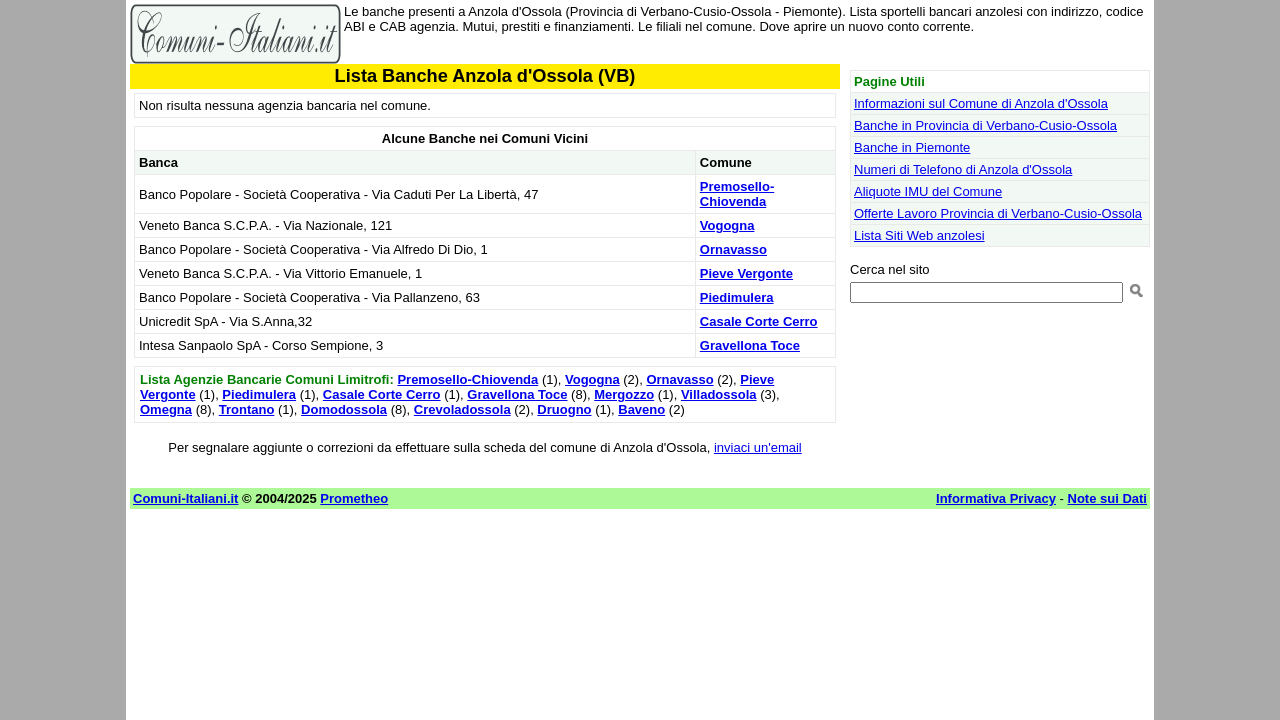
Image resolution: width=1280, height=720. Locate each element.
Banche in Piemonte (912, 147)
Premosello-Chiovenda (737, 194)
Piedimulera (737, 297)
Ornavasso (733, 249)
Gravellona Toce (750, 345)
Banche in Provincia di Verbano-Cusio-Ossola (985, 125)
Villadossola (719, 394)
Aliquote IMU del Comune (928, 191)
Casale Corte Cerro (759, 321)
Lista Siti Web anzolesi (919, 235)
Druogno (564, 409)
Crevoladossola (462, 409)
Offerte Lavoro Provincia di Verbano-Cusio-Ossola (998, 213)
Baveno (641, 409)
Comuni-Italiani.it (185, 498)
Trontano (247, 409)
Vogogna (727, 225)
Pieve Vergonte (746, 273)
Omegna (166, 409)
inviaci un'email (758, 447)
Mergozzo (624, 394)
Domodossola (344, 409)
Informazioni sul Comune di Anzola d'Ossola (981, 103)
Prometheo (354, 498)
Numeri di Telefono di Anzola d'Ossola (963, 169)
